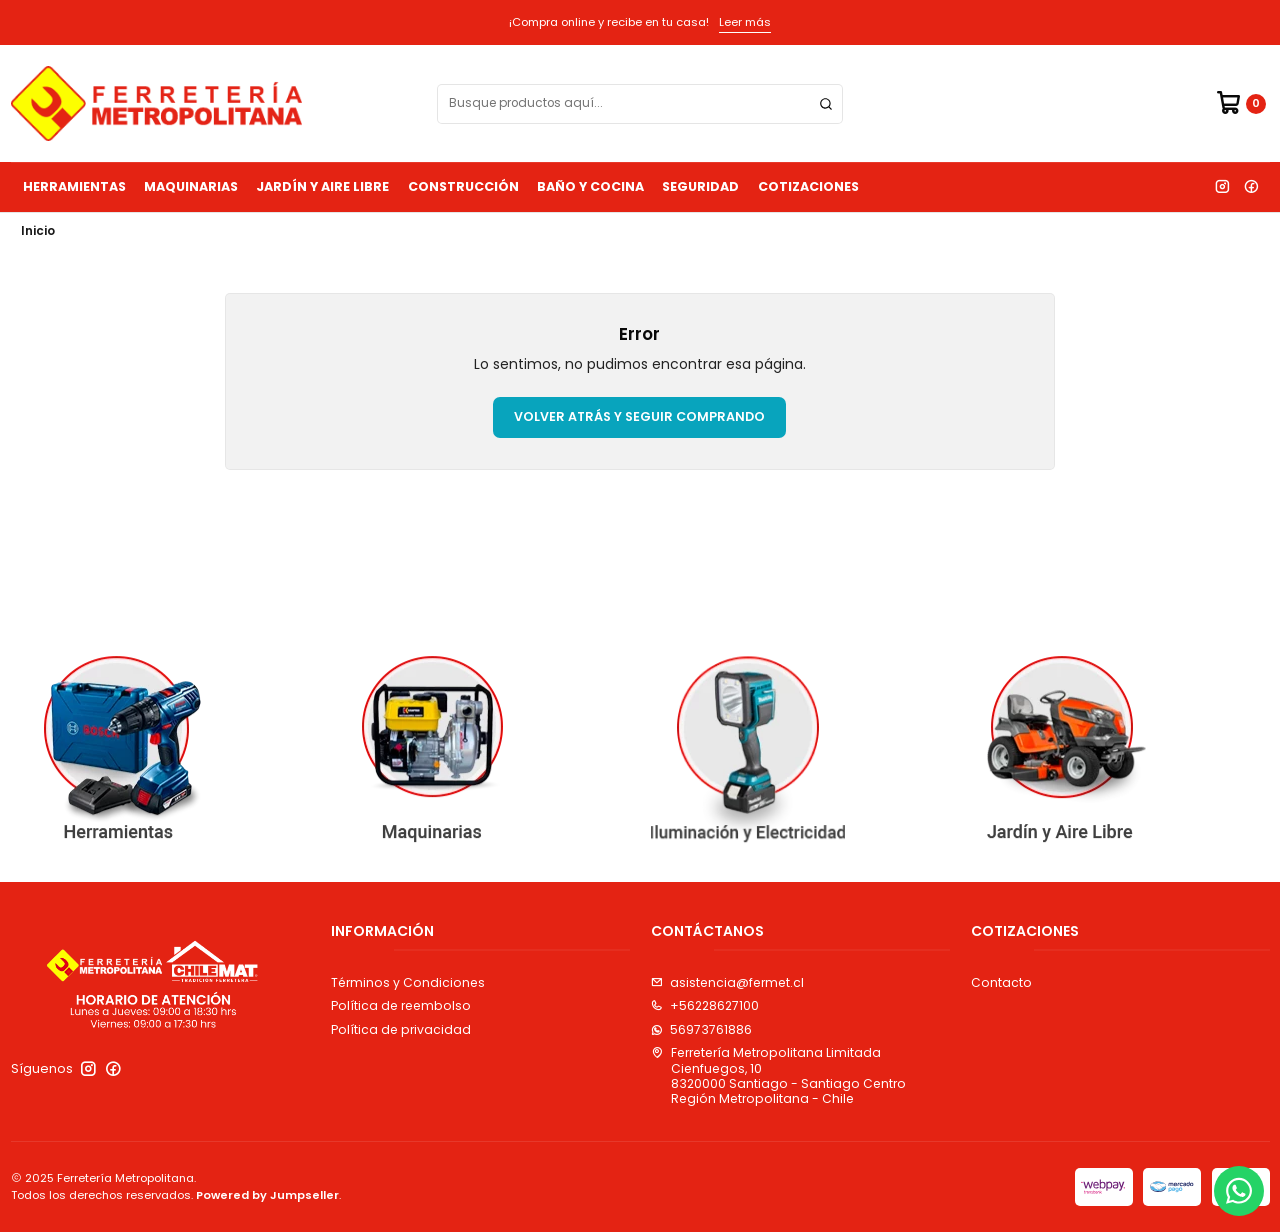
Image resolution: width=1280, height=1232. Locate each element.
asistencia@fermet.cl (727, 982)
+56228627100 (705, 1005)
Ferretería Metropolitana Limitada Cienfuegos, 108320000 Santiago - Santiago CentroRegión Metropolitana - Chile (778, 1075)
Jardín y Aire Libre (322, 186)
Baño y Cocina (590, 186)
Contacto (1001, 982)
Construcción (463, 186)
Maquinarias (191, 186)
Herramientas (74, 186)
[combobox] (640, 104)
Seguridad (700, 186)
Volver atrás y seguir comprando (639, 416)
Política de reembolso (401, 1005)
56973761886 (701, 1029)
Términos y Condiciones (408, 982)
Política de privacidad (401, 1029)
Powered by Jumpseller (267, 1195)
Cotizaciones (808, 186)
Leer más (745, 22)
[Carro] (1240, 103)
